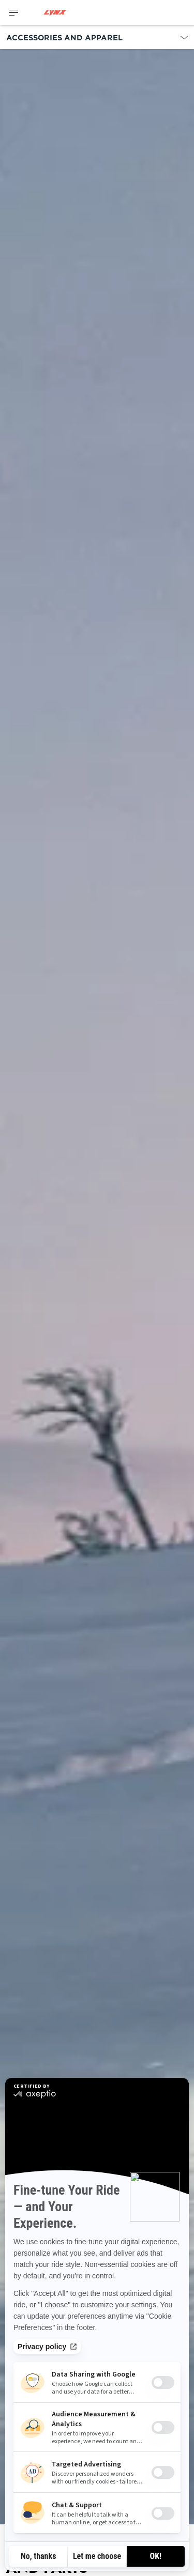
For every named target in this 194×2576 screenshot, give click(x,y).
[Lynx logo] (55, 12)
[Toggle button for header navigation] (14, 12)
